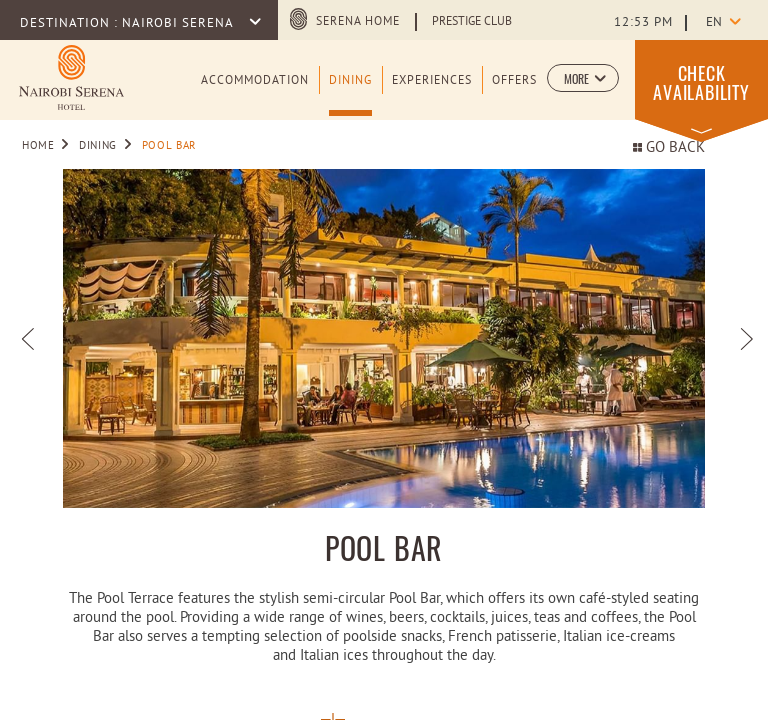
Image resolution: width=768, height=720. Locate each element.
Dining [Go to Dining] (98, 146)
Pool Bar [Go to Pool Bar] (169, 146)
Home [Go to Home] (38, 146)
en (714, 23)
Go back (669, 148)
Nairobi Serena (179, 24)
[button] (583, 78)
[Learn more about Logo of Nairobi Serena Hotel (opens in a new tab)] (71, 77)
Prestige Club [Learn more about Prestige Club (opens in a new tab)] (472, 22)
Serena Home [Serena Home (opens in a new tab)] (358, 22)
